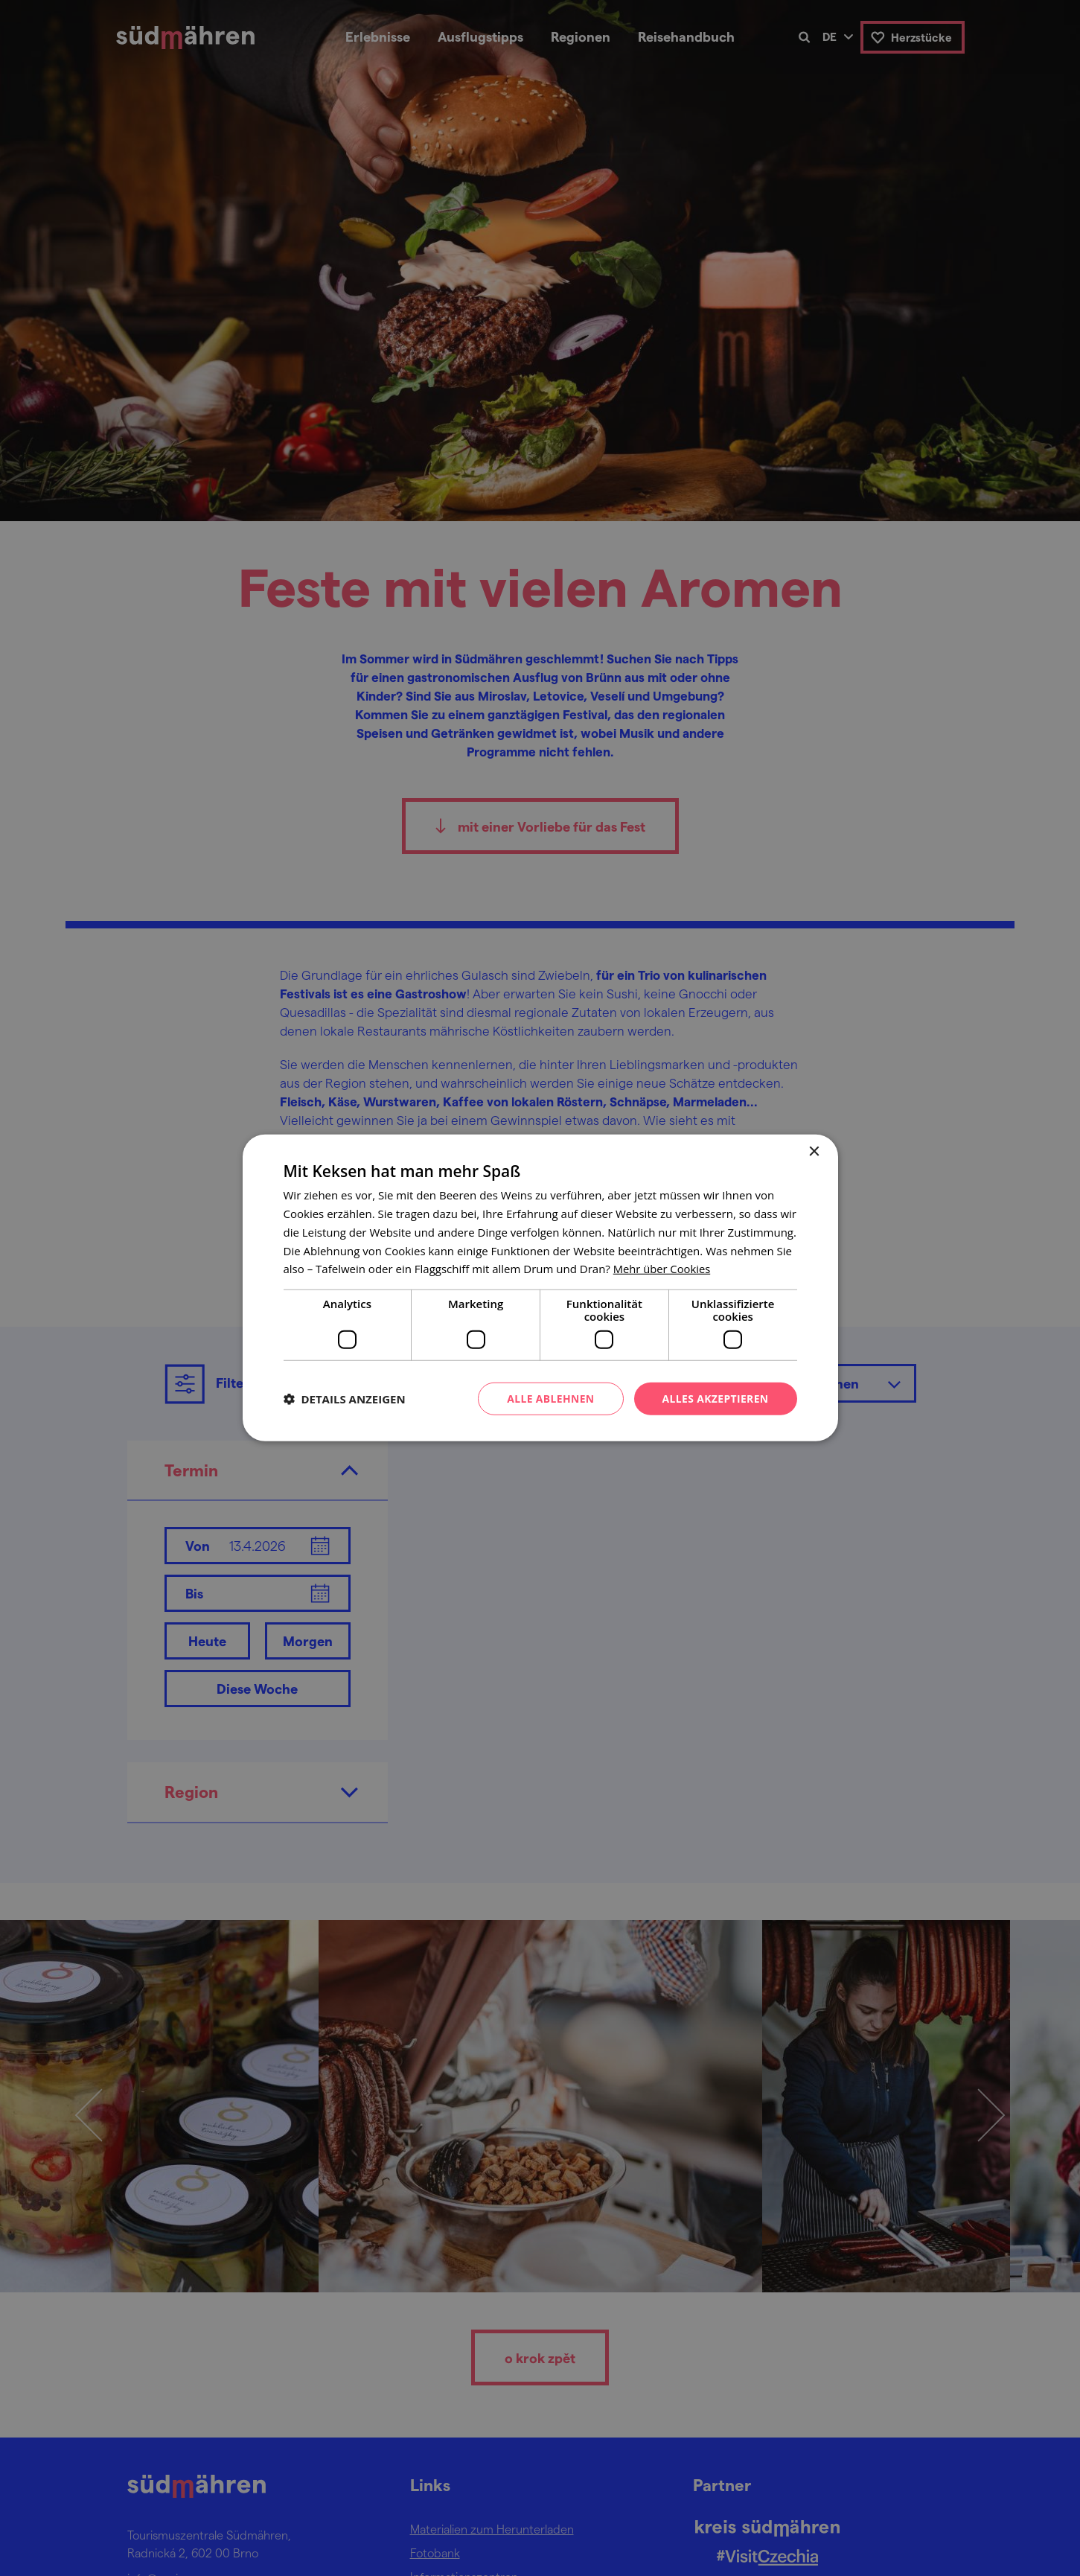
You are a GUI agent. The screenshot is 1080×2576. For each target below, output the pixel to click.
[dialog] (540, 1288)
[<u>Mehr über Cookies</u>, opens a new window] (662, 1268)
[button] (345, 1399)
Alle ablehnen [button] (549, 1398)
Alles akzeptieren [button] (714, 1398)
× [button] (813, 1152)
